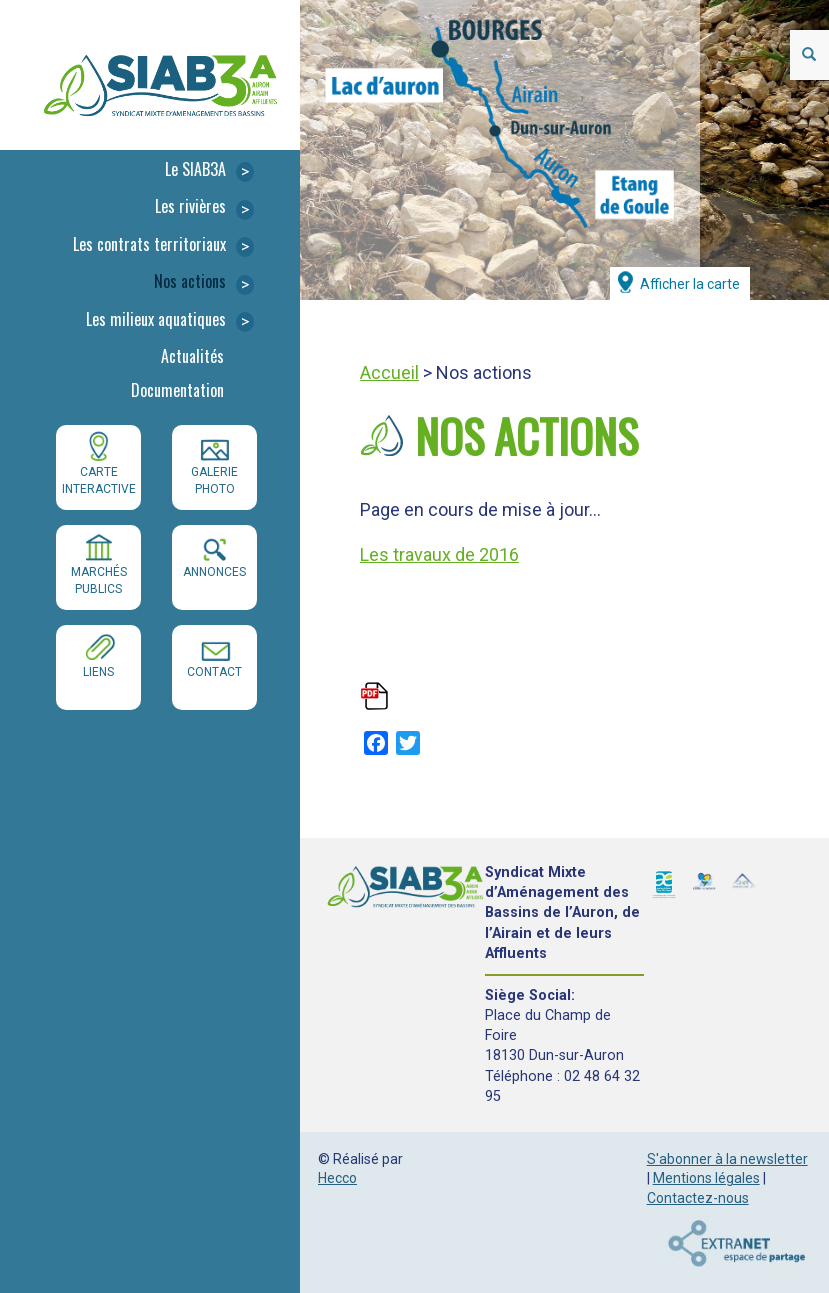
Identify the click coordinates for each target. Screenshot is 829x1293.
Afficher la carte (690, 284)
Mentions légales (706, 1178)
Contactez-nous (698, 1198)
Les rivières (204, 207)
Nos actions (204, 282)
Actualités (192, 356)
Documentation (177, 390)
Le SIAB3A (209, 170)
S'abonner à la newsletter (727, 1159)
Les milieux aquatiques (170, 320)
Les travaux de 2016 (439, 554)
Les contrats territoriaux (163, 245)
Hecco (337, 1178)
